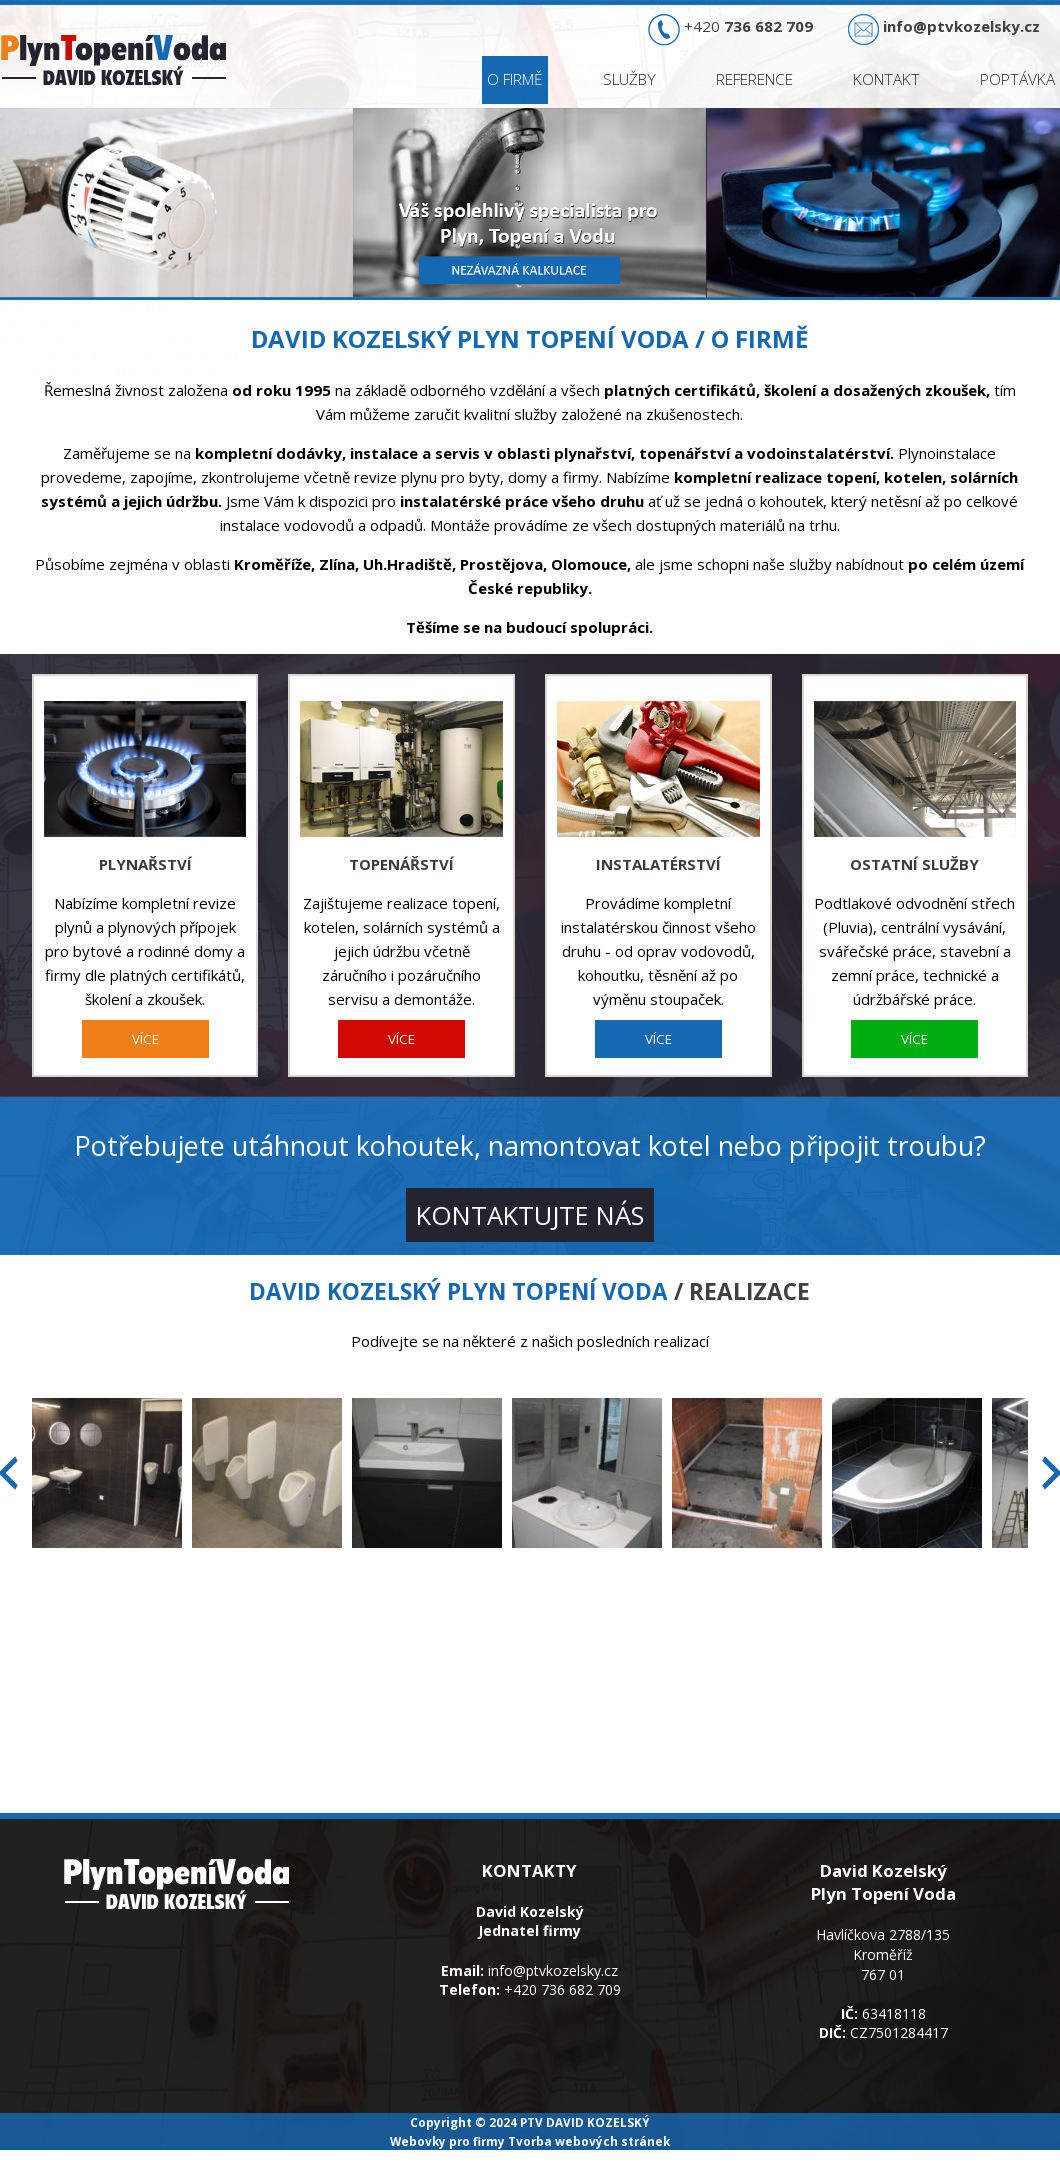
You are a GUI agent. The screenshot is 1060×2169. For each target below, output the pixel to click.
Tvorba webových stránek (589, 2141)
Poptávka (1017, 79)
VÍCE (145, 1039)
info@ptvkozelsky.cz (553, 1970)
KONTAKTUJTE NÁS (530, 1215)
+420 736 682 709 (562, 1989)
